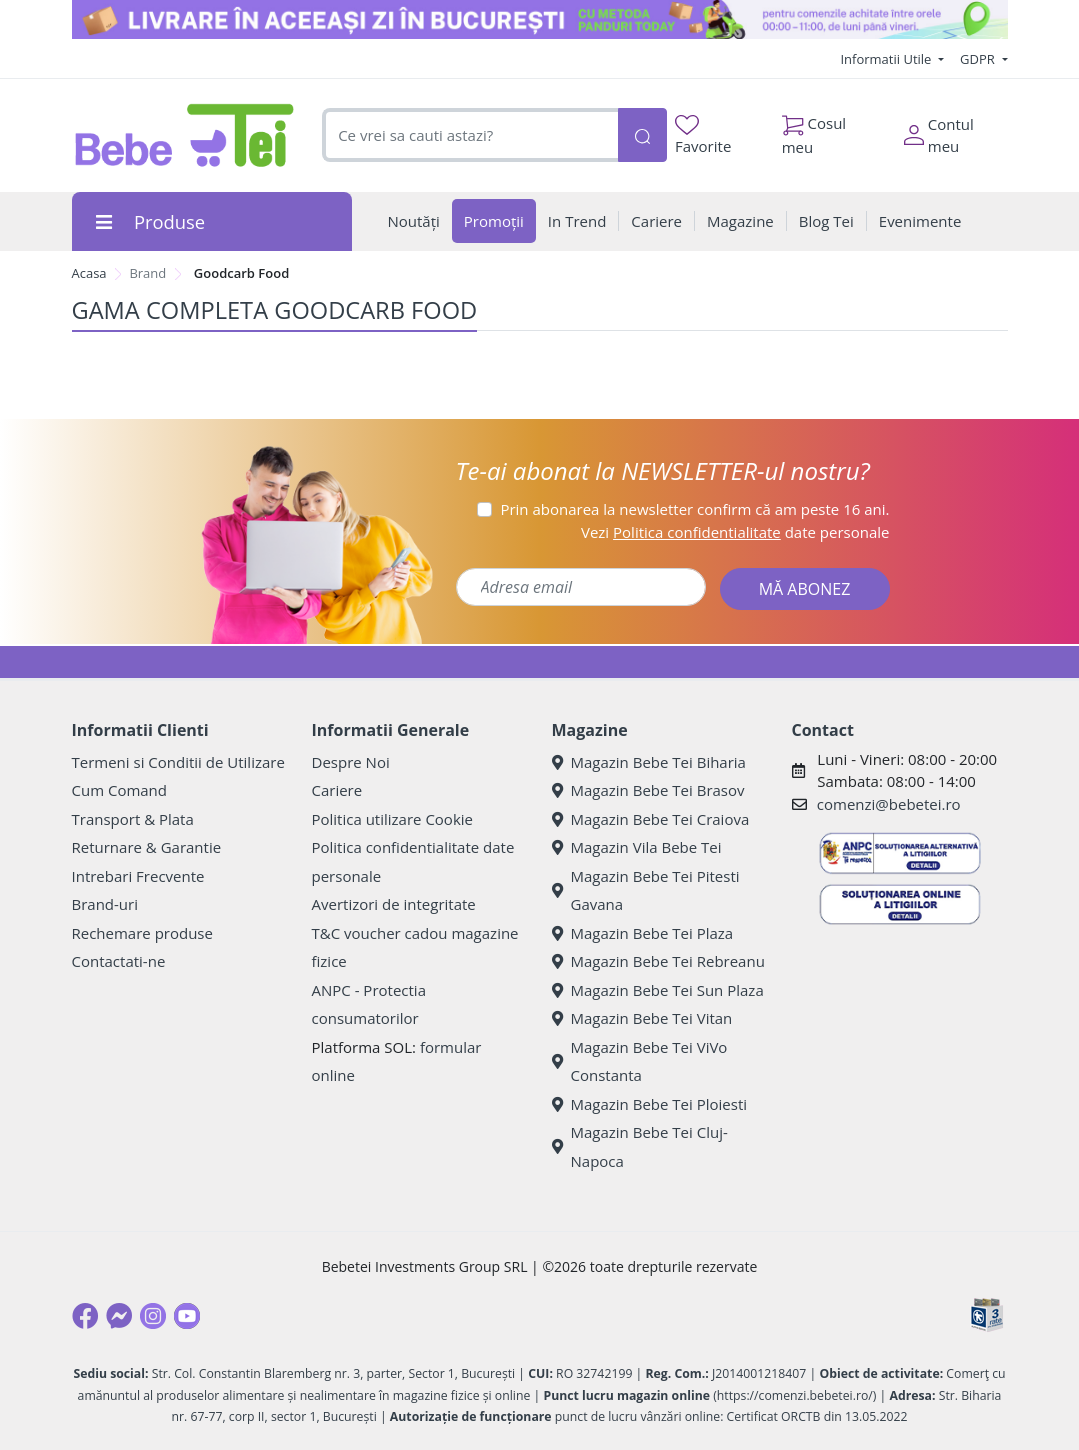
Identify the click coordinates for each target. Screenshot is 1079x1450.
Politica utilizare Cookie (392, 819)
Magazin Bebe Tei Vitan (642, 1018)
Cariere (337, 790)
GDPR (979, 59)
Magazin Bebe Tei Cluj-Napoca (640, 1146)
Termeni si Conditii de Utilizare (178, 762)
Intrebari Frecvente (138, 876)
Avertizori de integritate (394, 904)
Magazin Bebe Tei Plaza (643, 933)
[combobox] (469, 135)
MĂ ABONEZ (805, 589)
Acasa (89, 273)
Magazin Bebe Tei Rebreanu (658, 961)
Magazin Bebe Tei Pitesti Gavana (646, 890)
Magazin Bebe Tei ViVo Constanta (640, 1061)
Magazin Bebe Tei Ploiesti (650, 1104)
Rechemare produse (142, 933)
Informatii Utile (887, 59)
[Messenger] (119, 1316)
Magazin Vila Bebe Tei (637, 847)
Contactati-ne (119, 961)
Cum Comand (120, 790)
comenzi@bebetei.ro (889, 804)
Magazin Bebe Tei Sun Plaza (658, 990)
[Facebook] (85, 1316)
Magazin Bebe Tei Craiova (651, 819)
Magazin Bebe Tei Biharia (649, 762)
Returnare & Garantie (147, 847)
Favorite (703, 135)
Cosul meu (814, 130)
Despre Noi (351, 762)
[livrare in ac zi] (540, 19)
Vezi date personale (735, 532)
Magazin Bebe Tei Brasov (648, 790)
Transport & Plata (133, 819)
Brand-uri (105, 904)
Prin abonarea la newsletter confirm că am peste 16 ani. (694, 509)
